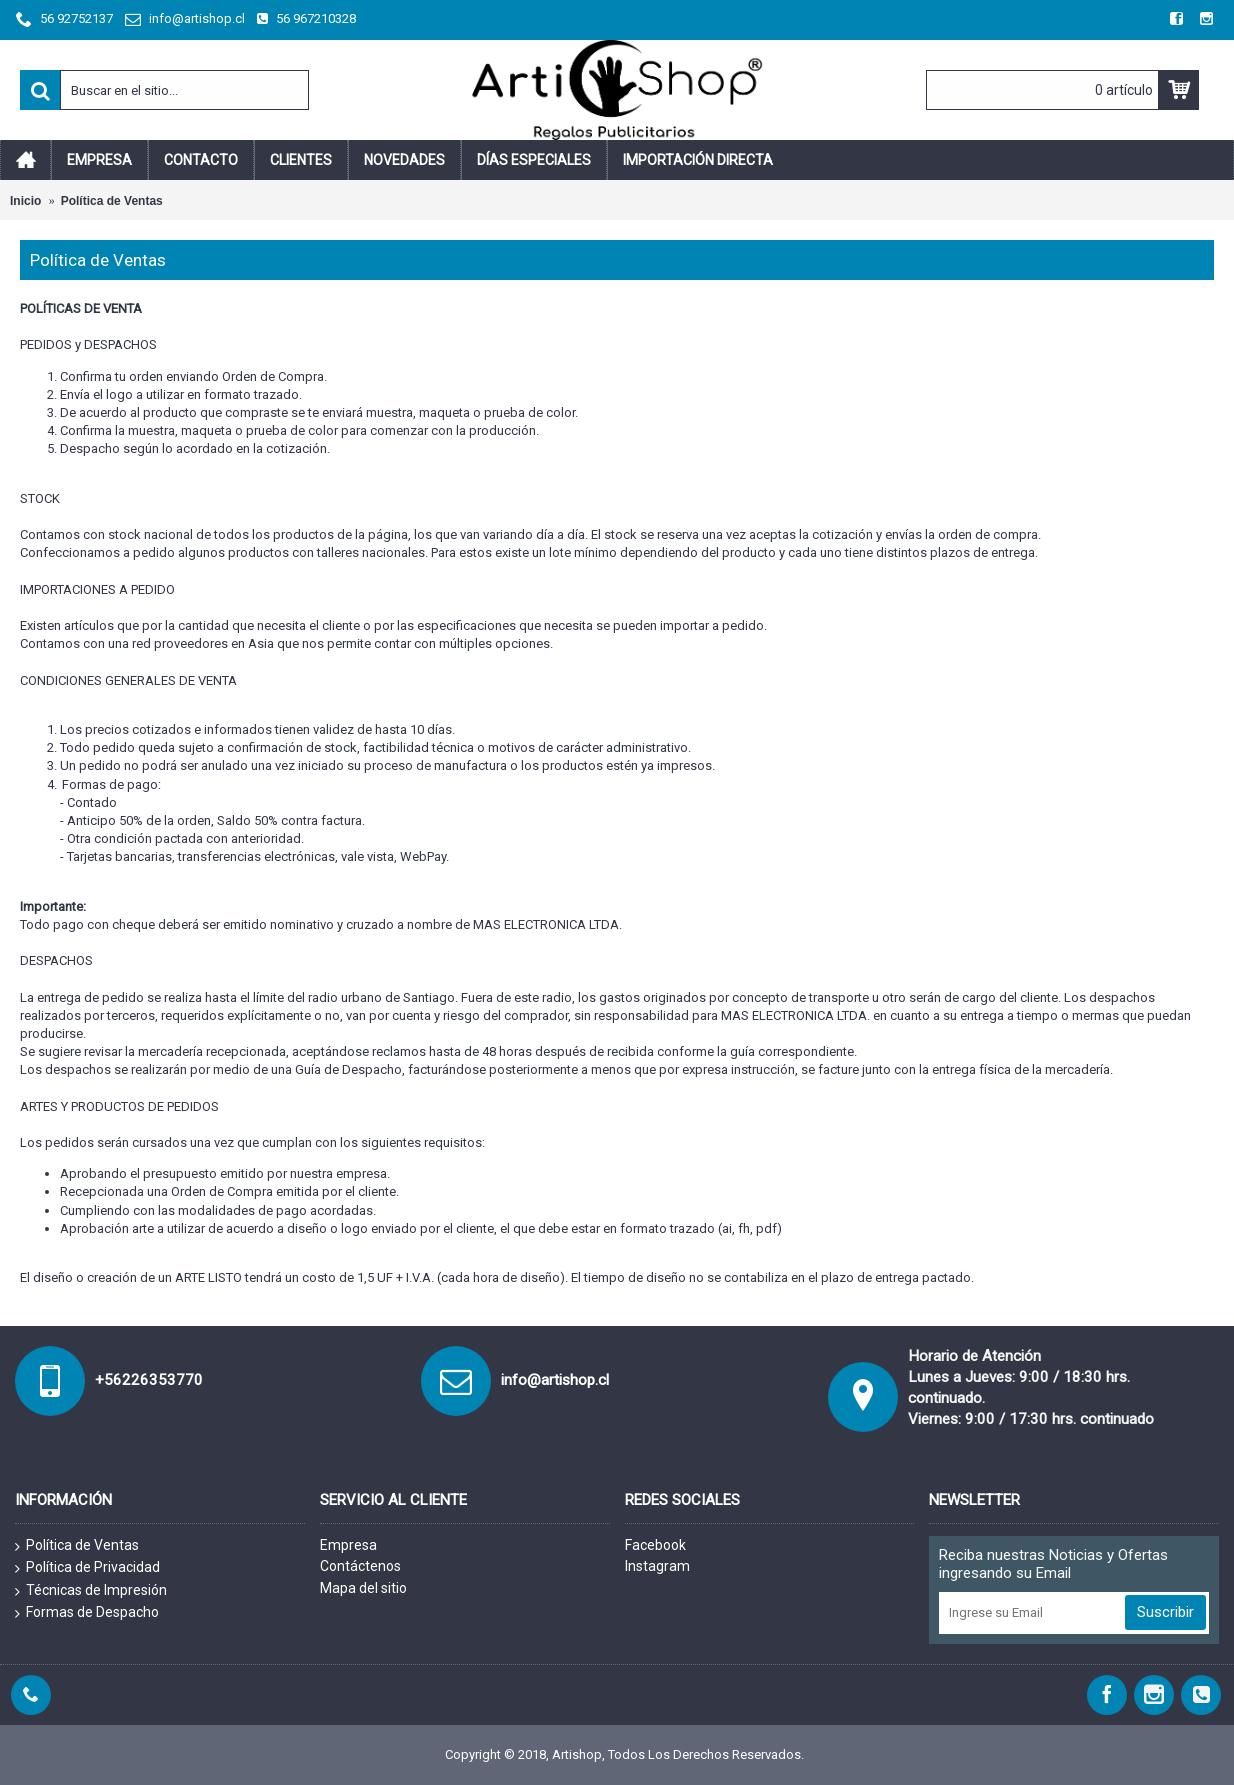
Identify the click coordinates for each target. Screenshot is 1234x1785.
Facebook (655, 1545)
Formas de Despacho (87, 1613)
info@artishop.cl (555, 1380)
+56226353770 (149, 1380)
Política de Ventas (77, 1546)
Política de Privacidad (87, 1568)
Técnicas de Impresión (91, 1591)
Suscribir (1165, 1612)
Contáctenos (360, 1566)
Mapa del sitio (363, 1588)
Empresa (348, 1545)
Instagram (657, 1566)
